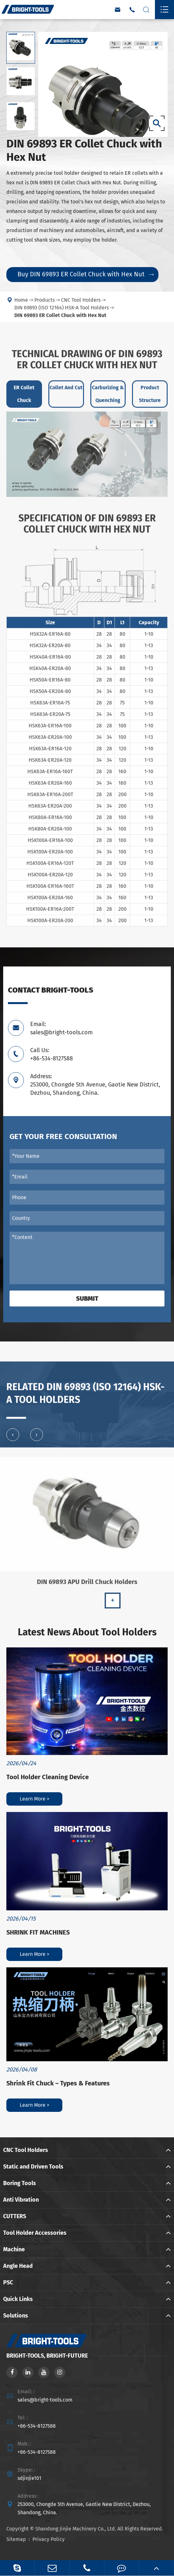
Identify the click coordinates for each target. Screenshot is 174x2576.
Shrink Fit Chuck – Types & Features (58, 2083)
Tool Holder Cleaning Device (47, 1777)
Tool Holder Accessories (34, 2232)
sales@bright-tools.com (45, 2400)
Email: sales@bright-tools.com (61, 1028)
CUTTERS (14, 2216)
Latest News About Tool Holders (87, 1632)
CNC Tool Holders (25, 2150)
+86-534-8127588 (36, 2426)
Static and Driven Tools (33, 2166)
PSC (8, 2282)
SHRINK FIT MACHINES (38, 1932)
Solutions (15, 2315)
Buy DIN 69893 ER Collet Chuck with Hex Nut (85, 274)
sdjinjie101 (29, 2478)
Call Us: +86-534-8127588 (51, 1054)
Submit (87, 1298)
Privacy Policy (48, 2539)
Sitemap (16, 2539)
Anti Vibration (21, 2199)
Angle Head (18, 2265)
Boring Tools (19, 2183)
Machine (14, 2249)
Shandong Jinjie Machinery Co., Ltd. (75, 2529)
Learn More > (34, 1799)
